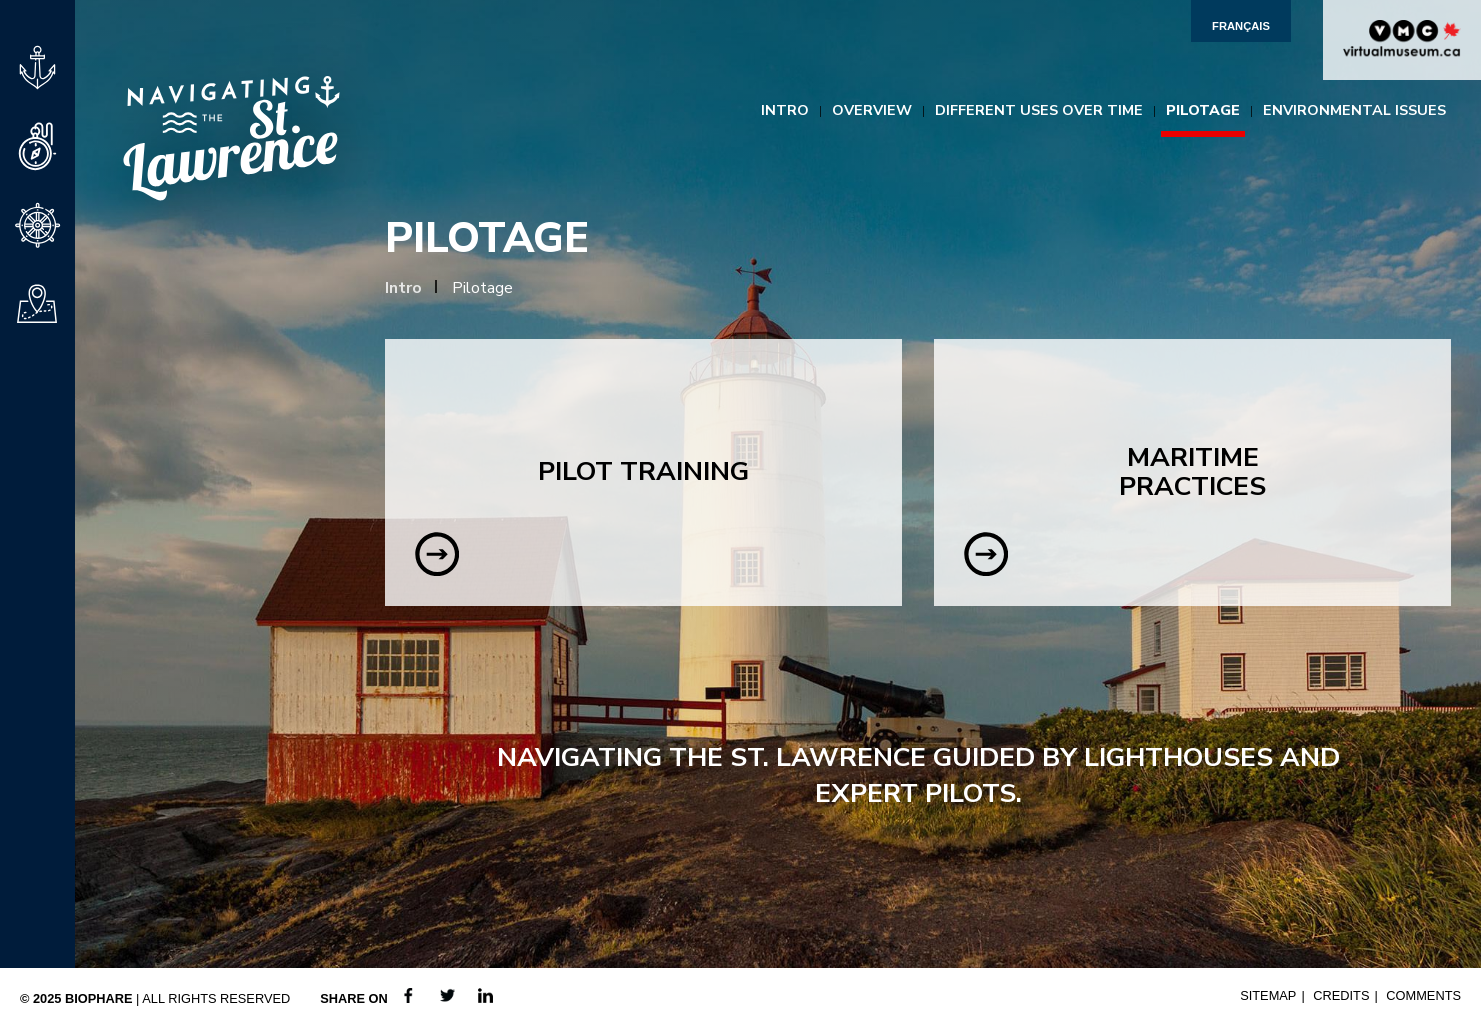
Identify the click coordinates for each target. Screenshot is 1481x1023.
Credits (1341, 995)
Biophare (99, 998)
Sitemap (1268, 995)
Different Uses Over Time (1039, 110)
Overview (872, 110)
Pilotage (1203, 110)
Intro (785, 110)
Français (1241, 26)
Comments (1423, 995)
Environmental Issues (1354, 110)
